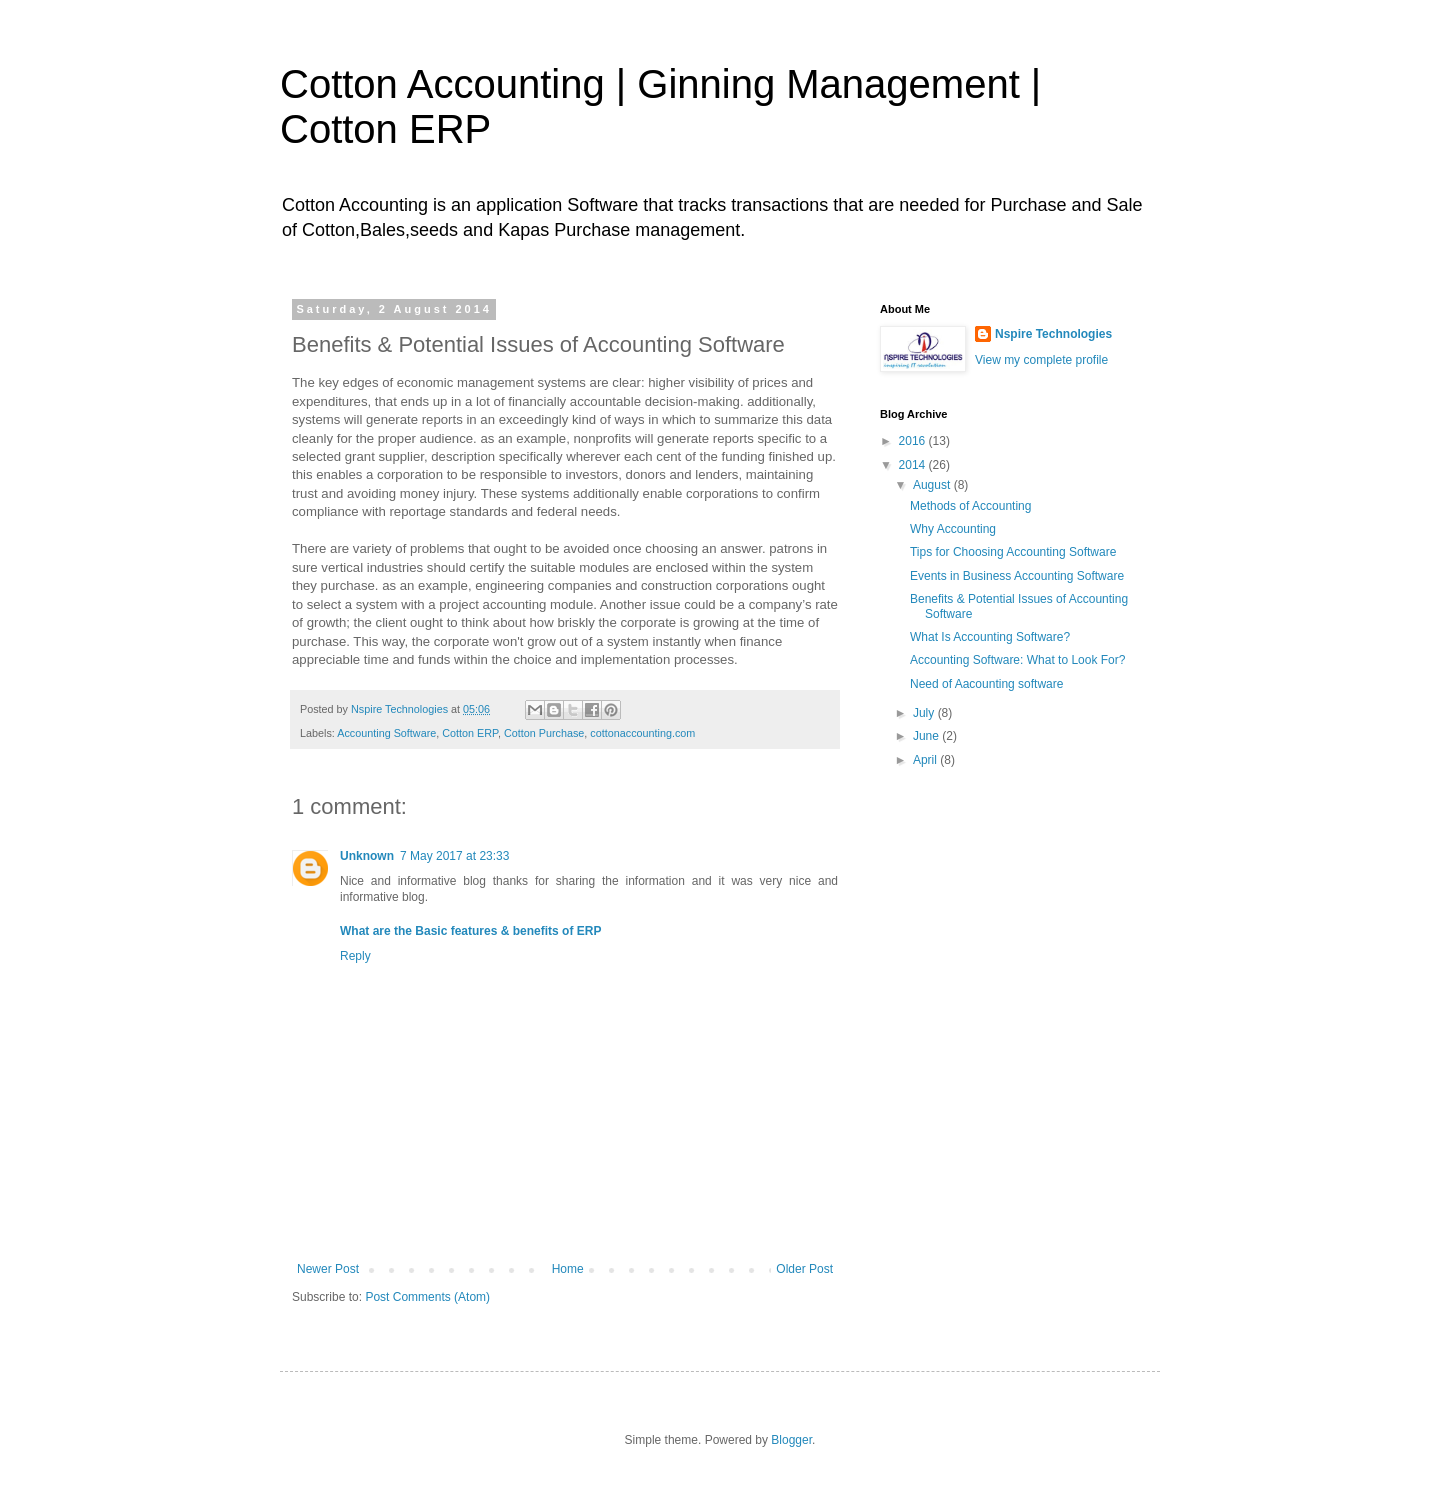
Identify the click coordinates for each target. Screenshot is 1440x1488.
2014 (914, 465)
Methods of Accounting (970, 506)
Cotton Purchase (544, 733)
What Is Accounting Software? (990, 637)
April (926, 760)
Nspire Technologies (1053, 334)
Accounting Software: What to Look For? (1017, 660)
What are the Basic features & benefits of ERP (470, 931)
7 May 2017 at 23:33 (454, 856)
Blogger (791, 1440)
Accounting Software (386, 733)
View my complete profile (1041, 360)
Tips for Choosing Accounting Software (1013, 552)
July (925, 713)
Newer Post (328, 1269)
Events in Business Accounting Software (1017, 576)
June (927, 736)
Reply (355, 956)
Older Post (804, 1269)
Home (568, 1269)
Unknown (367, 856)
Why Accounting (953, 529)
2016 (914, 441)
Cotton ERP (470, 733)
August (933, 485)
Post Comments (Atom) (427, 1297)
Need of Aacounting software (986, 684)
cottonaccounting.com (642, 733)
